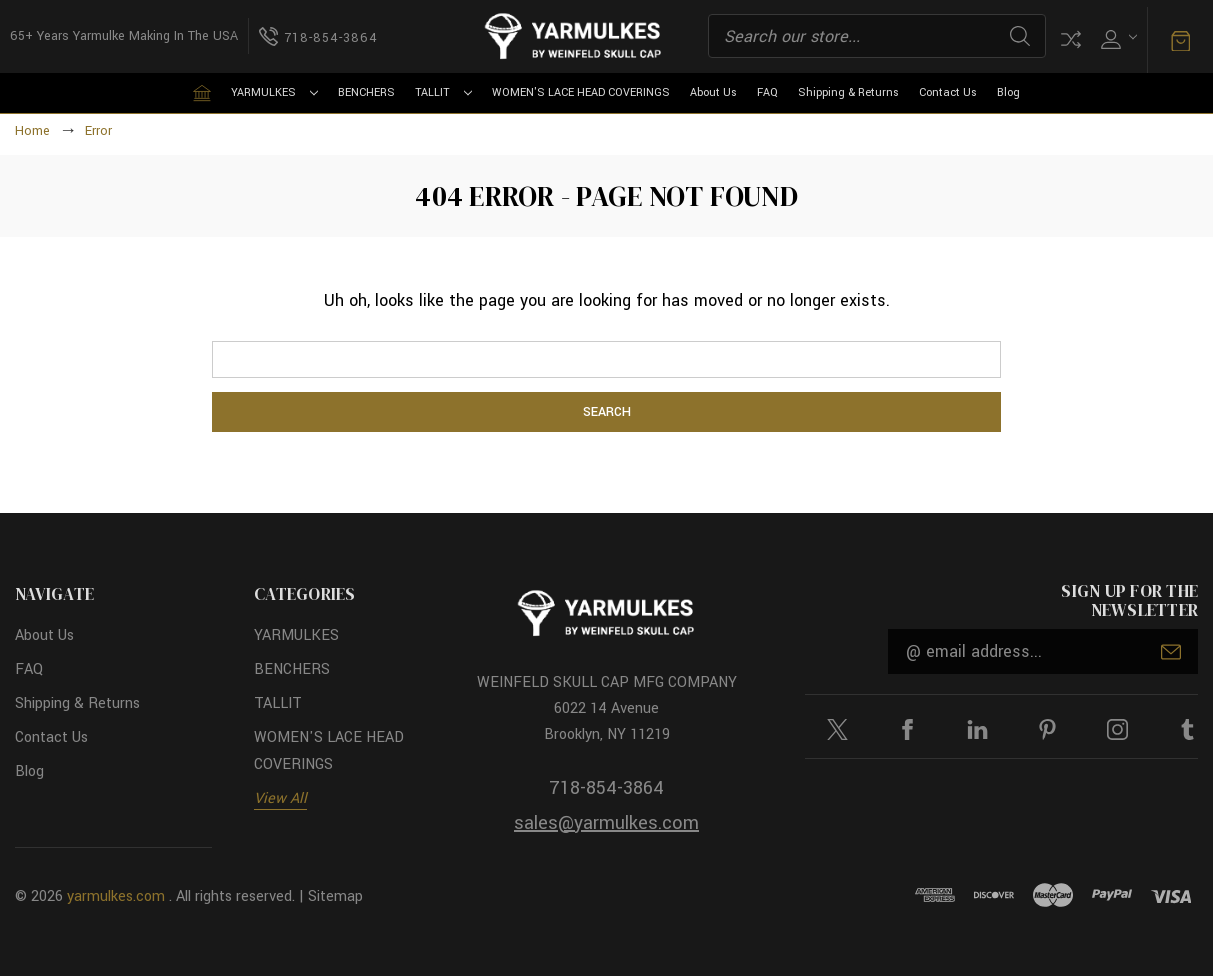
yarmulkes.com (116, 896)
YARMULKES (274, 92)
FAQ (767, 92)
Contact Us (948, 92)
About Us (713, 92)
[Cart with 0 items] (1180, 39)
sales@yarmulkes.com (606, 823)
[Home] (202, 93)
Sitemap (335, 896)
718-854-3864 (606, 788)
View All (280, 798)
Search (1020, 36)
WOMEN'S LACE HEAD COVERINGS (581, 92)
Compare (1071, 39)
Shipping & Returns (848, 92)
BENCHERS (366, 92)
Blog (1008, 92)
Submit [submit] (1171, 652)
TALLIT (443, 92)
